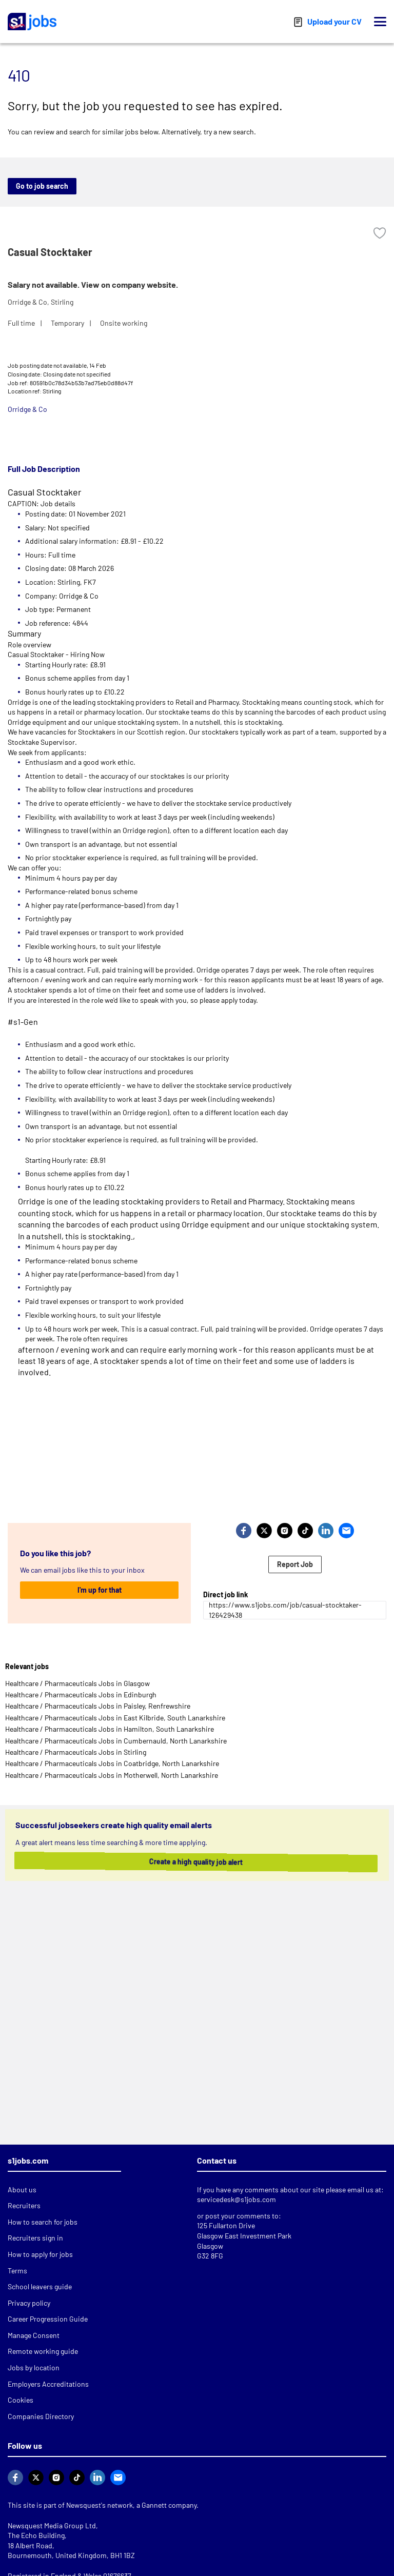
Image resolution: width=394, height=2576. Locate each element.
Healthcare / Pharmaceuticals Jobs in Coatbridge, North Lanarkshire (112, 1763)
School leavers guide (40, 2286)
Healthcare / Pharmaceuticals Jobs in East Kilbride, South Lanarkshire (115, 1717)
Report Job (295, 1564)
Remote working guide (43, 2351)
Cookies (20, 2399)
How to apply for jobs (40, 2254)
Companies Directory (41, 2416)
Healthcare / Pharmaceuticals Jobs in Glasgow (77, 1683)
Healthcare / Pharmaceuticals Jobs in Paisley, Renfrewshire (97, 1705)
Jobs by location (34, 2367)
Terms (17, 2270)
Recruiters (24, 2205)
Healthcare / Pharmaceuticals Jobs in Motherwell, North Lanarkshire (111, 1775)
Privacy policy (29, 2302)
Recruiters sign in (35, 2237)
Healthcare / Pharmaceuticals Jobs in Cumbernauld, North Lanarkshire (116, 1740)
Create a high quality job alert (189, 1862)
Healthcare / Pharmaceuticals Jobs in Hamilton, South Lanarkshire (109, 1729)
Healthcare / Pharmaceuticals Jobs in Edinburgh (80, 1694)
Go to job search (42, 186)
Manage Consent (34, 2335)
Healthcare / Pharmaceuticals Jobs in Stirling (75, 1752)
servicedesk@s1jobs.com (236, 2199)
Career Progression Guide (48, 2318)
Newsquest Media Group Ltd (52, 2525)
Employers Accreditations (48, 2384)
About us (22, 2189)
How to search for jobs (42, 2221)
